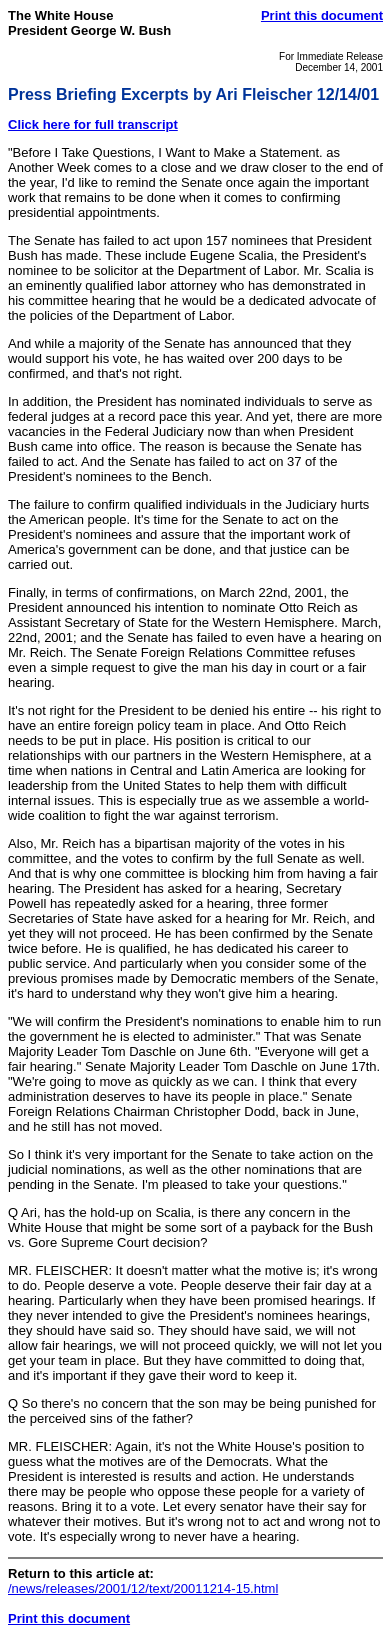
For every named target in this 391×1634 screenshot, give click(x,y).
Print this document (322, 15)
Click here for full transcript (93, 124)
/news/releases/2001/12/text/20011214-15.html (143, 1588)
